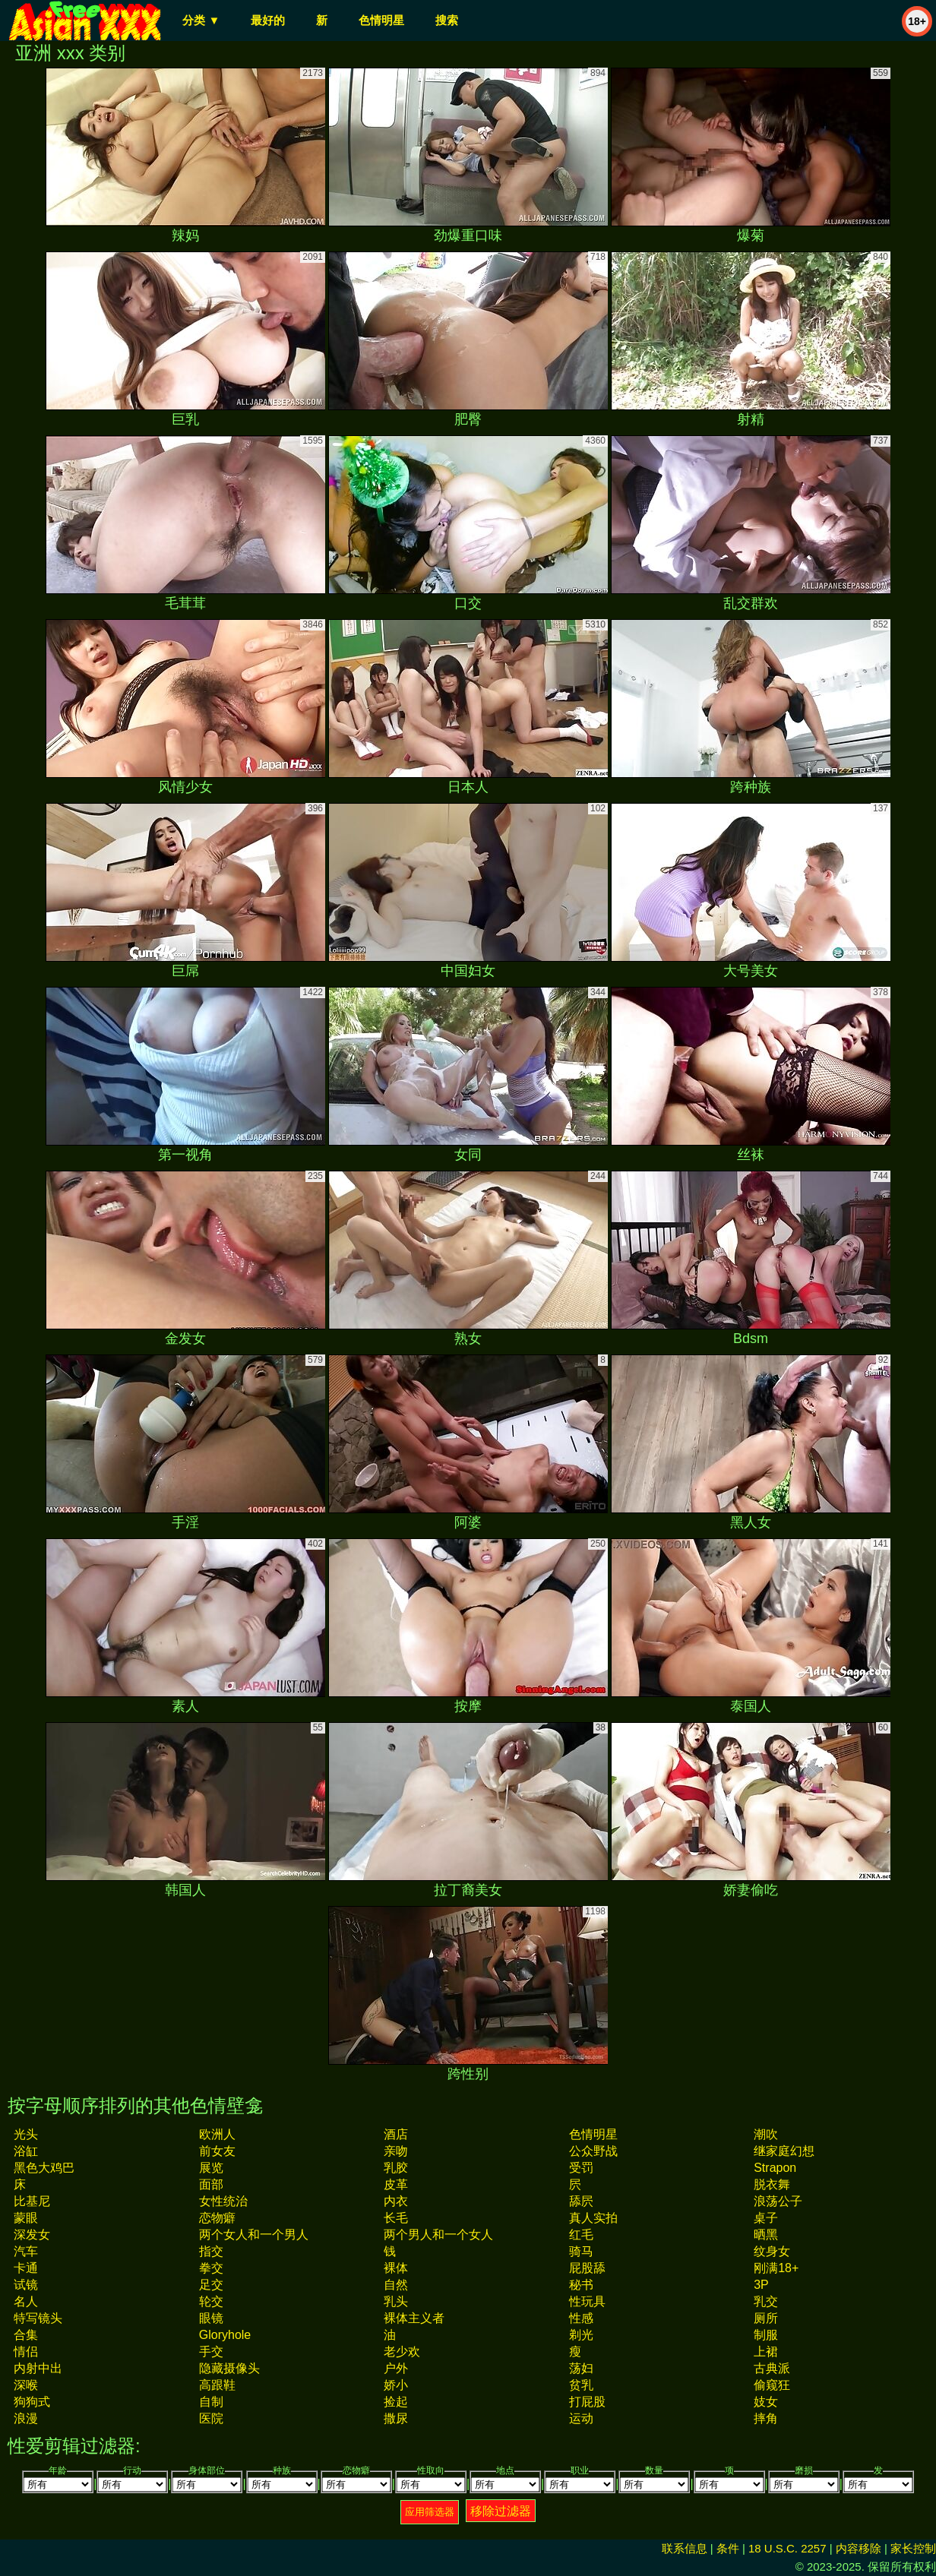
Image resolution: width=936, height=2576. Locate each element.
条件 (727, 2548)
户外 (396, 2368)
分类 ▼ (201, 20)
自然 (396, 2284)
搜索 (446, 20)
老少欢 (402, 2351)
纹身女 (772, 2251)
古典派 (772, 2368)
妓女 (766, 2401)
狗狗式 (32, 2401)
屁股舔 (587, 2268)
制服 (766, 2334)
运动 (581, 2418)
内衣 (396, 2201)
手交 (211, 2351)
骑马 (581, 2251)
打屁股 (587, 2401)
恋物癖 (217, 2217)
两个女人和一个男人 (253, 2234)
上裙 (766, 2351)
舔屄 (581, 2201)
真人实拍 (593, 2217)
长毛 (396, 2217)
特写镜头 (38, 2318)
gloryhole (225, 2334)
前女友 (217, 2151)
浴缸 (26, 2151)
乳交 (766, 2301)
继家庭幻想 (784, 2151)
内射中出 (38, 2368)
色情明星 (381, 20)
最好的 (268, 20)
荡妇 (581, 2368)
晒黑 (766, 2234)
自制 (211, 2401)
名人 (26, 2301)
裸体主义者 (414, 2318)
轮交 (211, 2301)
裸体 (396, 2268)
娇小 (396, 2384)
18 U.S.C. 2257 (787, 2548)
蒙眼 (26, 2217)
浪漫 (26, 2418)
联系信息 (684, 2548)
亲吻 (396, 2151)
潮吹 (766, 2134)
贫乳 (581, 2384)
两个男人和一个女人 (438, 2234)
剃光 (581, 2334)
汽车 (26, 2251)
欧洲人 (217, 2134)
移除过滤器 (500, 2511)
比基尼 (32, 2201)
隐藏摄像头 (229, 2368)
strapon (775, 2167)
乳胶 (396, 2167)
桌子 (766, 2217)
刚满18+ (776, 2268)
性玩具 (587, 2301)
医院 (211, 2418)
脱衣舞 (772, 2184)
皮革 (396, 2184)
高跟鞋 (217, 2384)
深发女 (32, 2234)
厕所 (766, 2318)
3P (761, 2284)
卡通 (26, 2268)
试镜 (26, 2284)
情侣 (26, 2351)
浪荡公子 (778, 2201)
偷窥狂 (772, 2384)
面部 (211, 2184)
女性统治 (223, 2201)
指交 (211, 2251)
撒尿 (396, 2418)
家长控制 (913, 2548)
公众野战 (593, 2151)
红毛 (581, 2234)
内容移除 (858, 2548)
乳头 (396, 2301)
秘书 (581, 2284)
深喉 (26, 2384)
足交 (211, 2284)
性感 (581, 2318)
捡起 (396, 2401)
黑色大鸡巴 (44, 2167)
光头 (26, 2134)
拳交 (211, 2268)
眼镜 (211, 2318)
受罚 (581, 2167)
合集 (26, 2334)
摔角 (766, 2418)
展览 (211, 2167)
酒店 (396, 2134)
